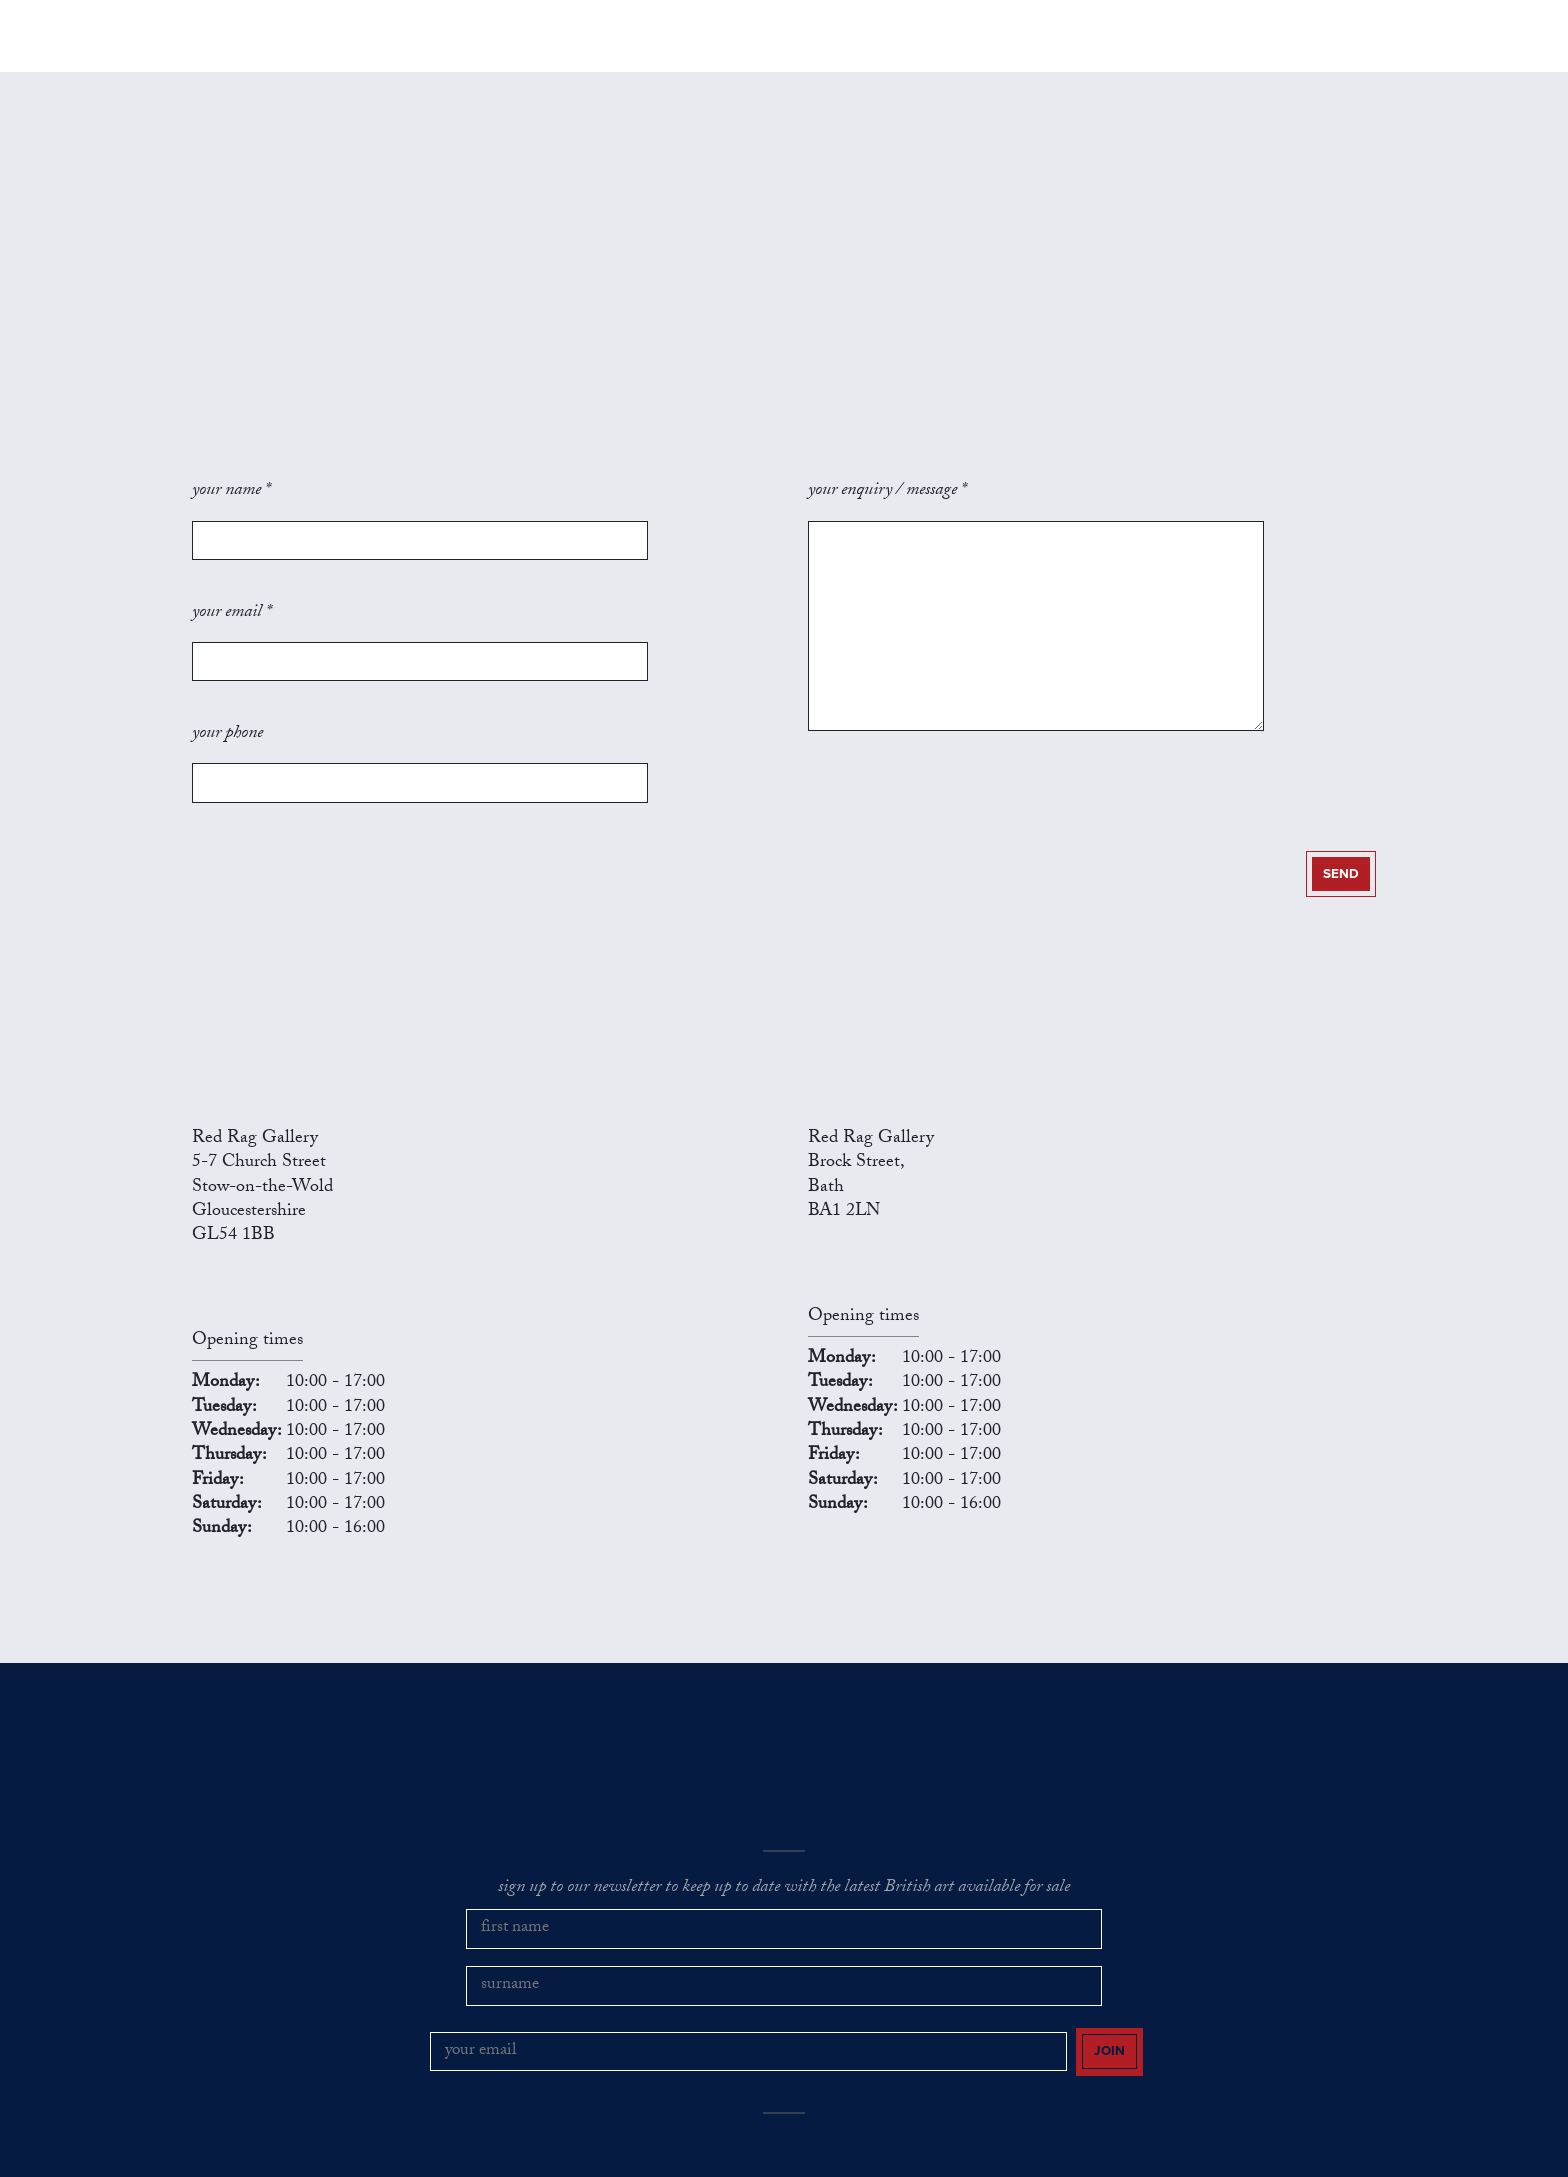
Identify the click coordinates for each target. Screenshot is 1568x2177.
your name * (231, 516)
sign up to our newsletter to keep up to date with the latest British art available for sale (784, 1793)
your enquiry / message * (887, 516)
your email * (231, 593)
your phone (227, 670)
